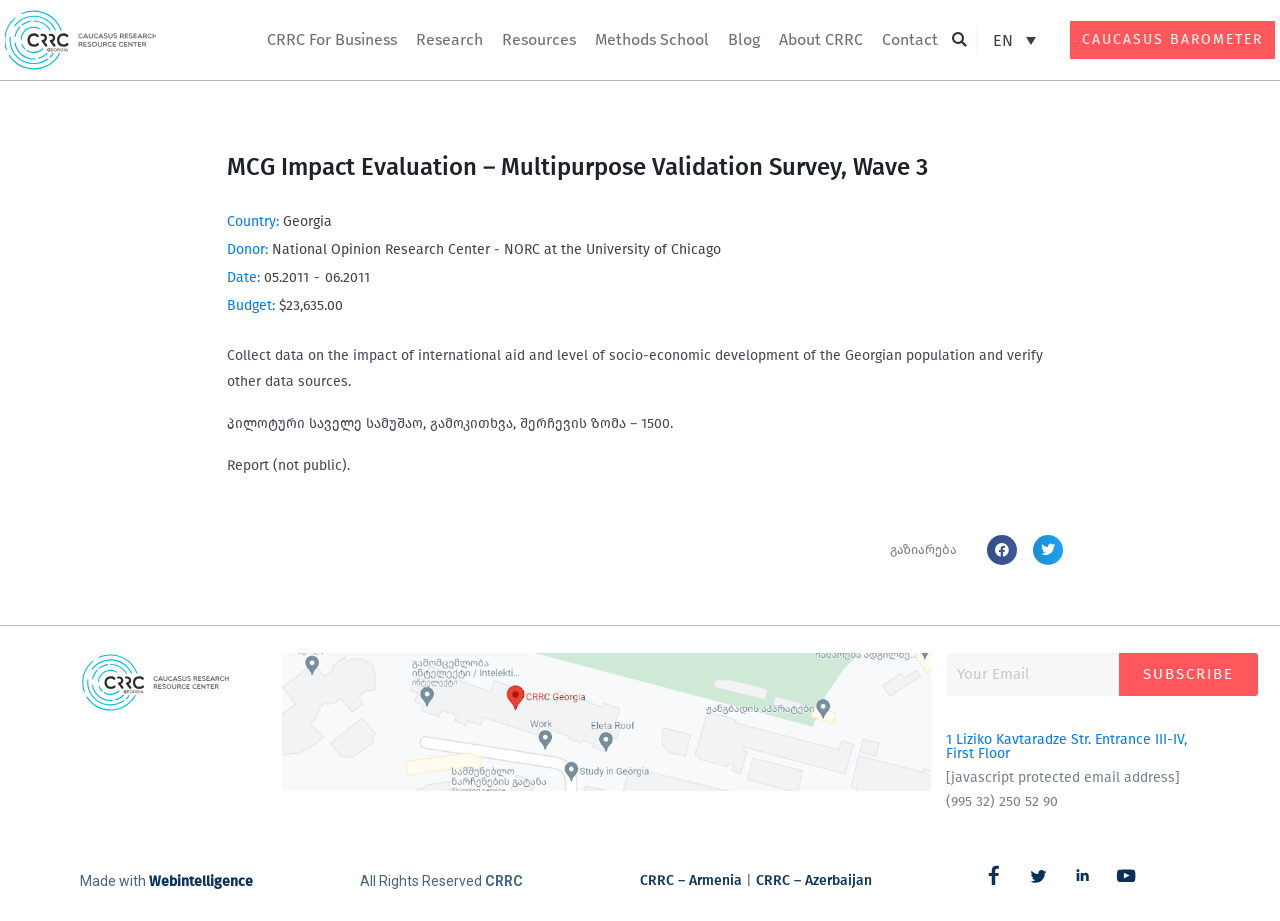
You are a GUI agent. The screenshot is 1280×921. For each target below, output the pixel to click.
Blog (744, 39)
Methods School (652, 39)
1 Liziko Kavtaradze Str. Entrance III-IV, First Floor (1066, 746)
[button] (959, 40)
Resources (539, 39)
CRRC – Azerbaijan (814, 880)
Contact (910, 39)
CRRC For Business (332, 39)
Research (449, 39)
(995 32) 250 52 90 (1002, 801)
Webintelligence (201, 881)
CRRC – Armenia (691, 880)
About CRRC (821, 39)
